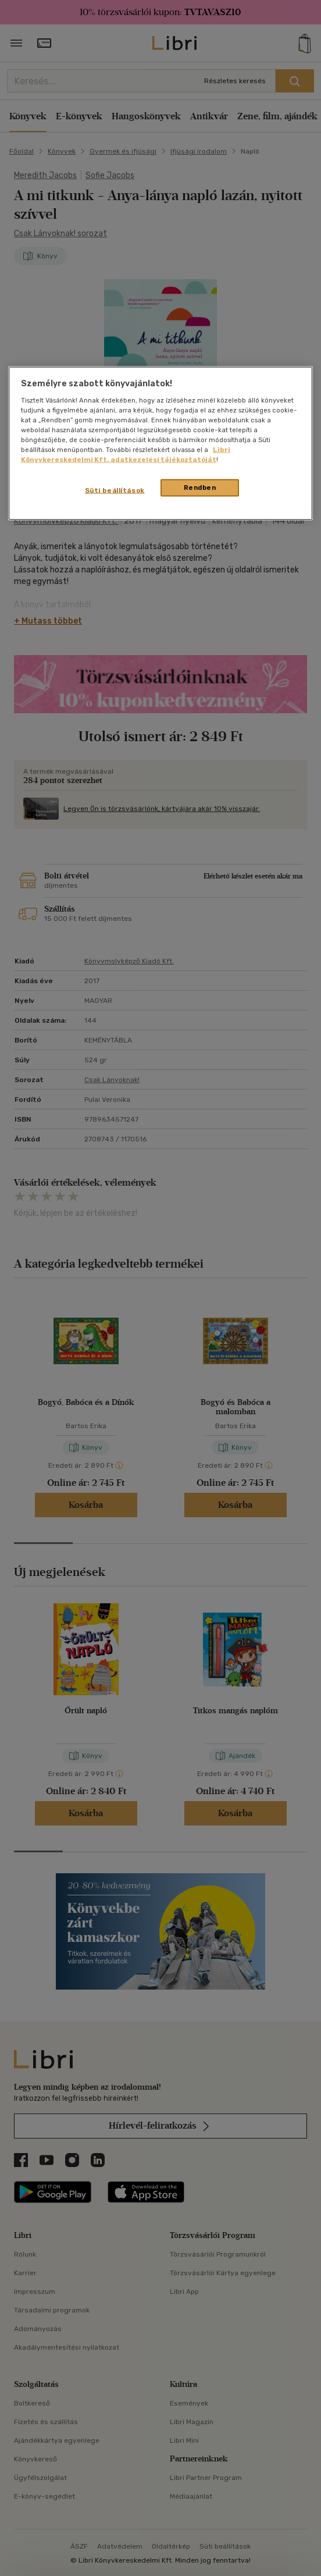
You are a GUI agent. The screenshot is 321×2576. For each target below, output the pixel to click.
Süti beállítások (115, 490)
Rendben (200, 487)
